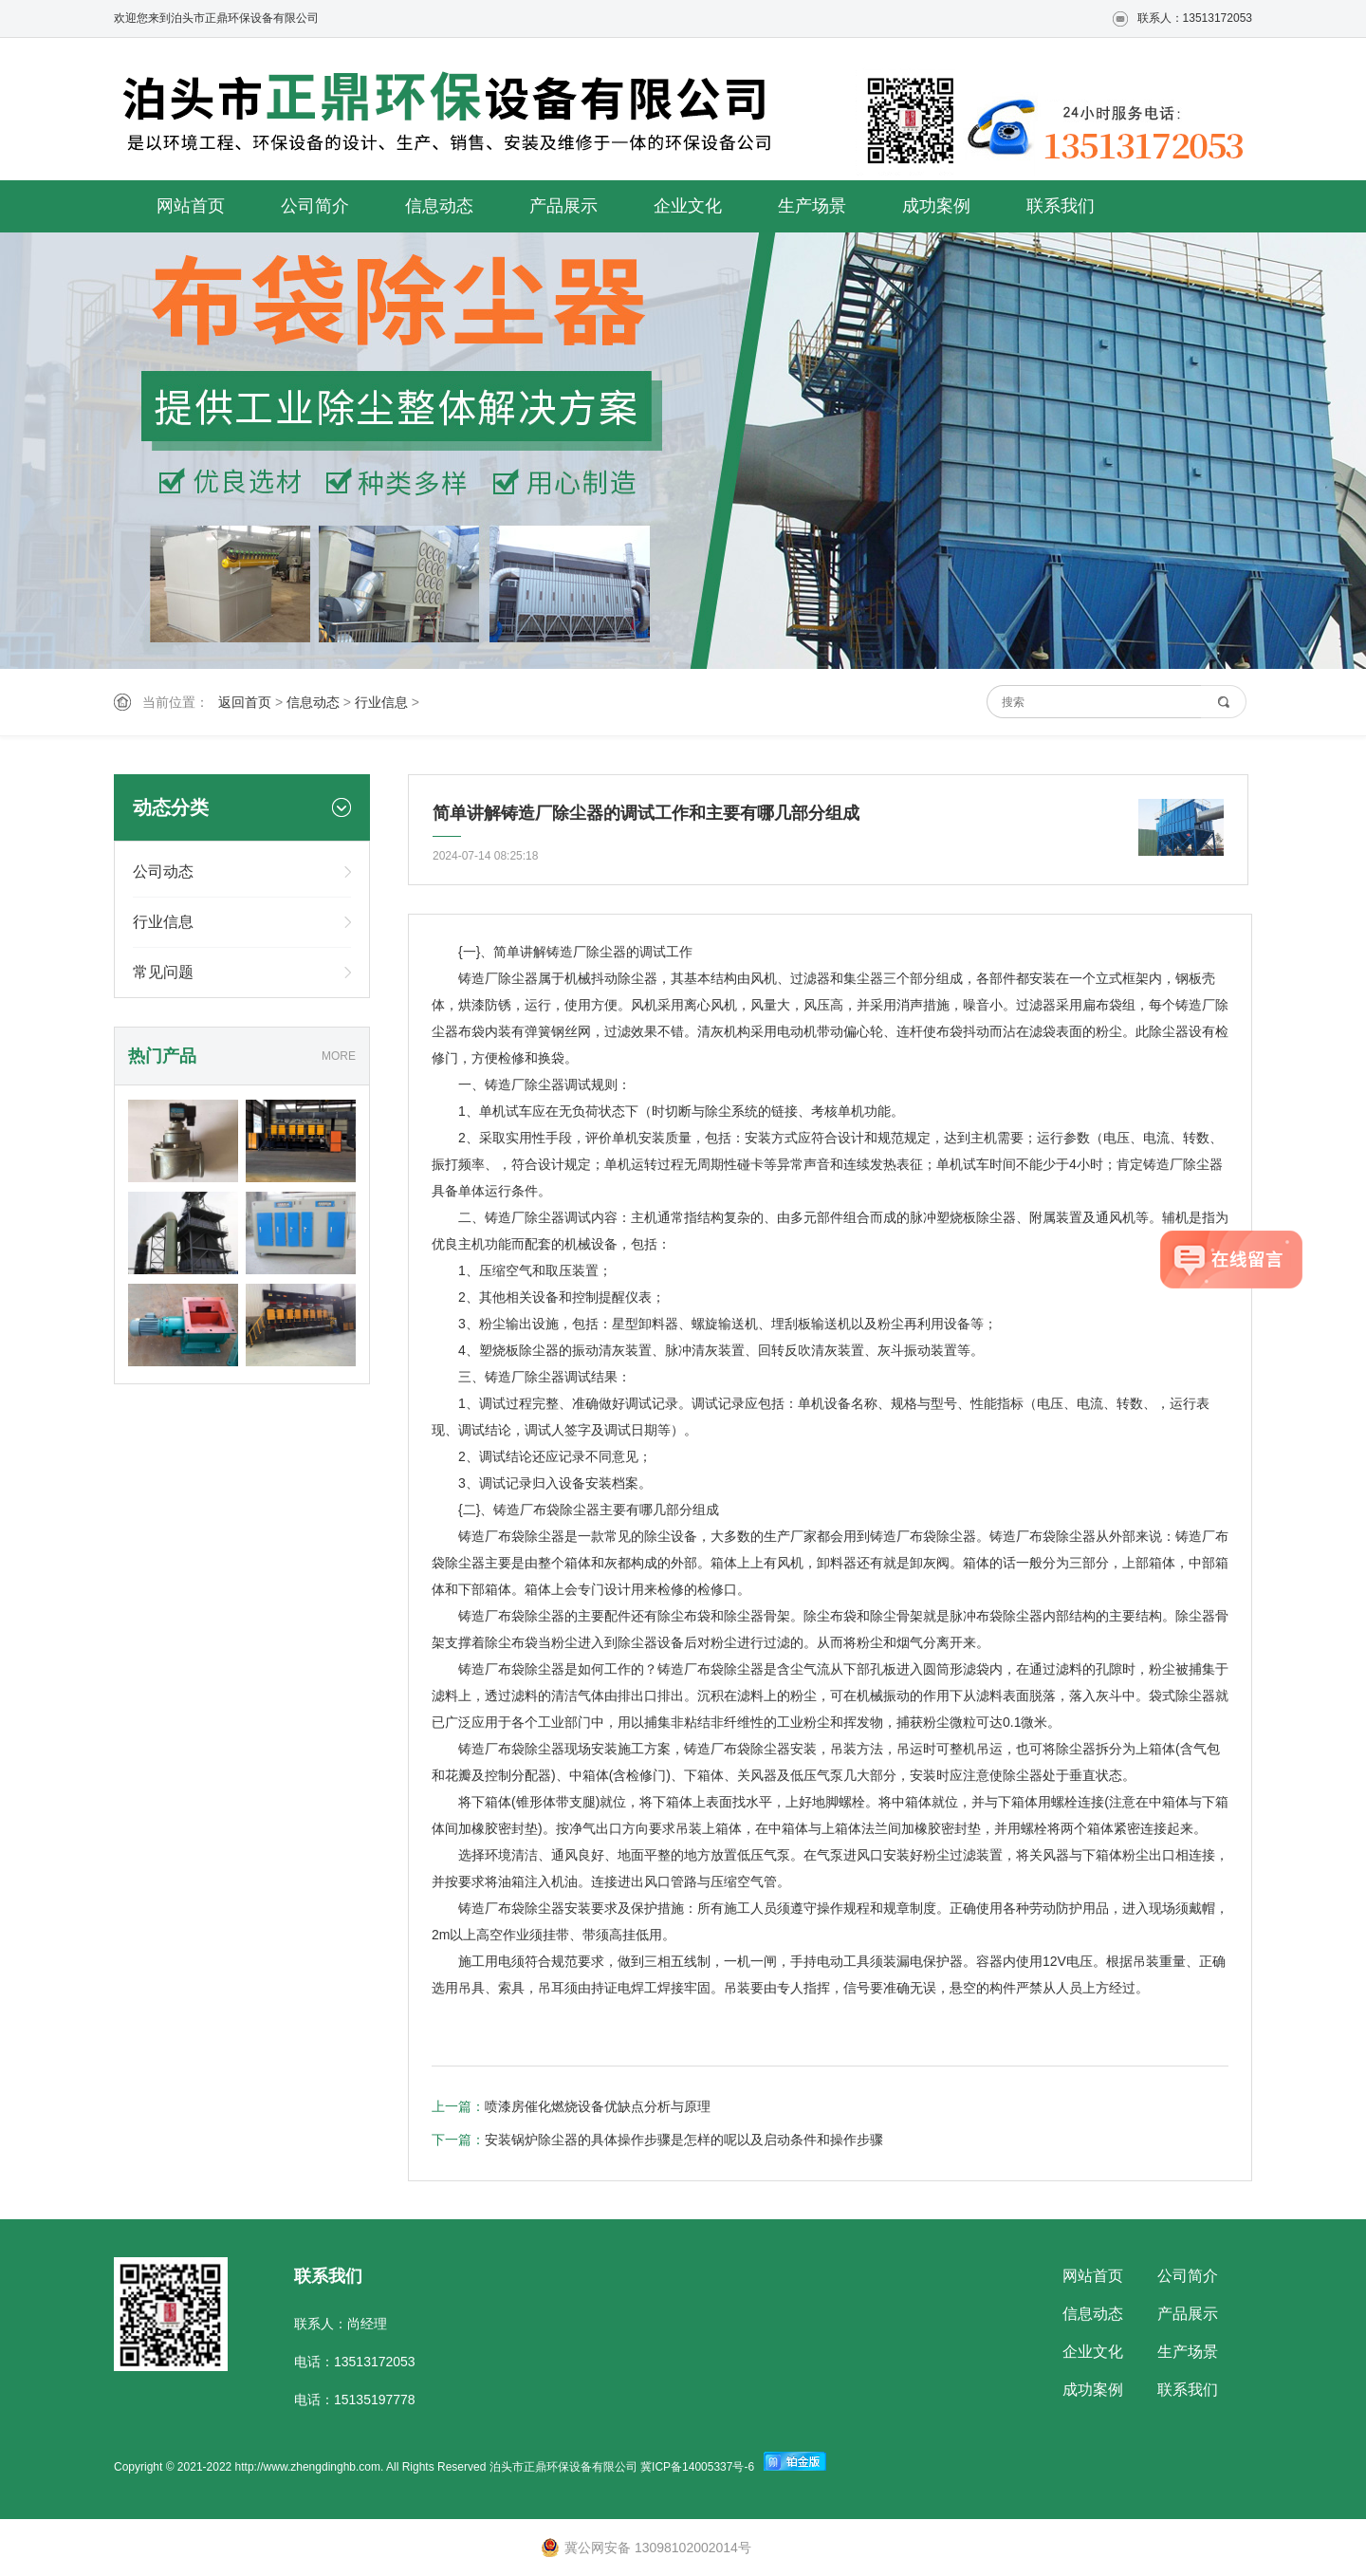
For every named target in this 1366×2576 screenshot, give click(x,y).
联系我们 (1060, 205)
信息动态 (439, 205)
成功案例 (936, 205)
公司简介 (315, 205)
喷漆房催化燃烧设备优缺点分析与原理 (598, 2106)
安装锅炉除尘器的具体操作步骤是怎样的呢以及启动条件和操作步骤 (684, 2139)
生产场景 (812, 205)
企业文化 (688, 205)
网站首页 (191, 205)
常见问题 (163, 972)
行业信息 (381, 702)
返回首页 (244, 702)
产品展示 (563, 205)
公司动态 (163, 871)
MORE (339, 1056)
